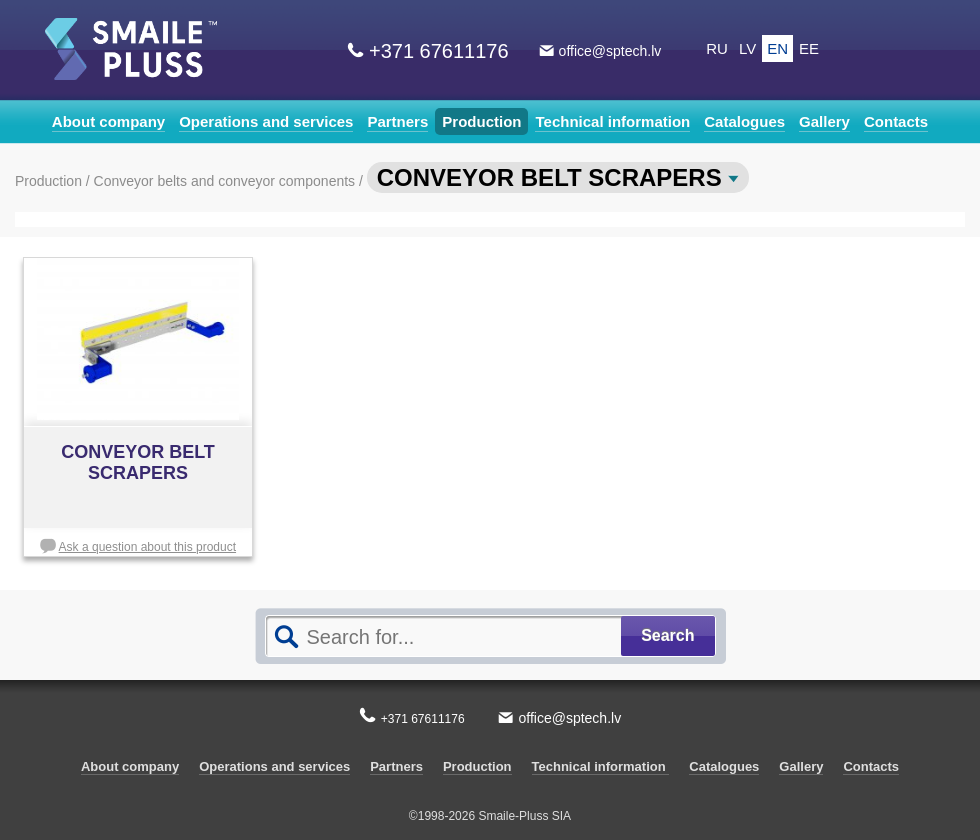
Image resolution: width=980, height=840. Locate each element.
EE (809, 48)
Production (481, 121)
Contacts (896, 121)
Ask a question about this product (147, 547)
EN (777, 48)
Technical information (612, 121)
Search (667, 635)
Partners (397, 121)
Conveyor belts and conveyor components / (230, 181)
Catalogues (744, 121)
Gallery (824, 121)
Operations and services (266, 121)
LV (747, 48)
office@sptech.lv (610, 51)
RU (717, 48)
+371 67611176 (439, 51)
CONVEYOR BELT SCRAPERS (558, 177)
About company (108, 121)
